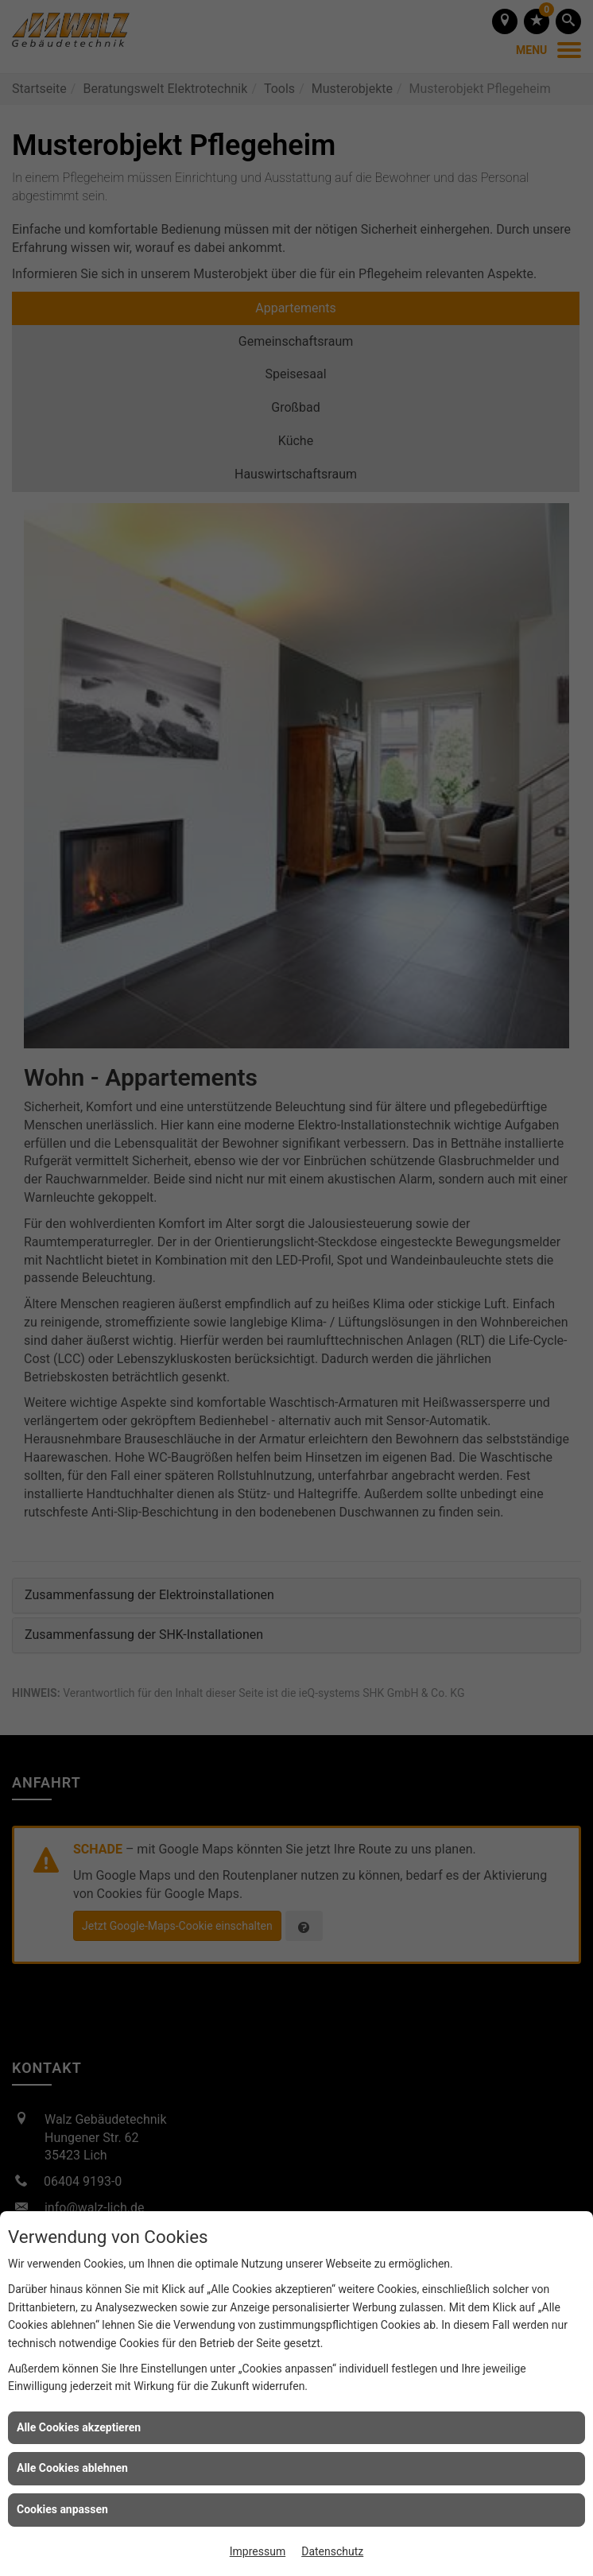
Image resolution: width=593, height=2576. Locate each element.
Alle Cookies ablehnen (72, 2468)
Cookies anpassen (62, 2509)
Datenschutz (332, 2551)
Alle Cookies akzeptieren (79, 2427)
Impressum (257, 2551)
